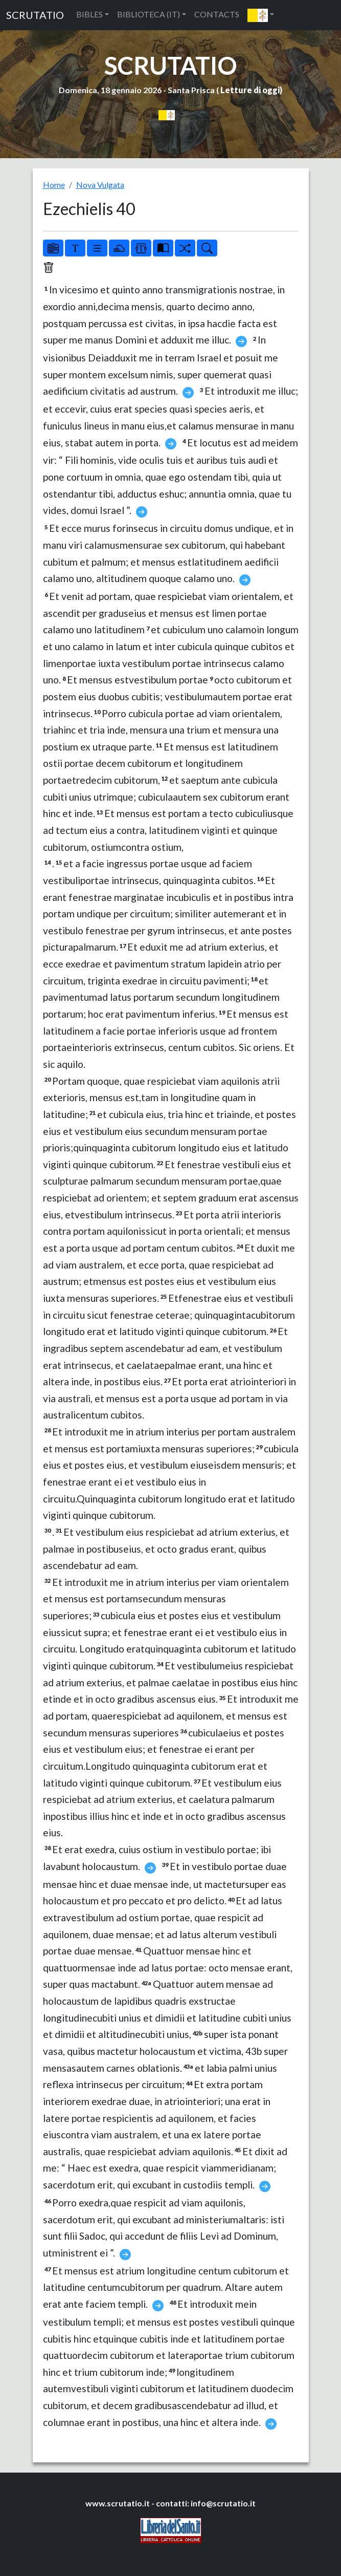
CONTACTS (216, 14)
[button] (260, 15)
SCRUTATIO (35, 15)
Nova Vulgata (100, 184)
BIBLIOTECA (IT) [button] (148, 14)
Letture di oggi (250, 90)
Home (54, 184)
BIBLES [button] (89, 14)
